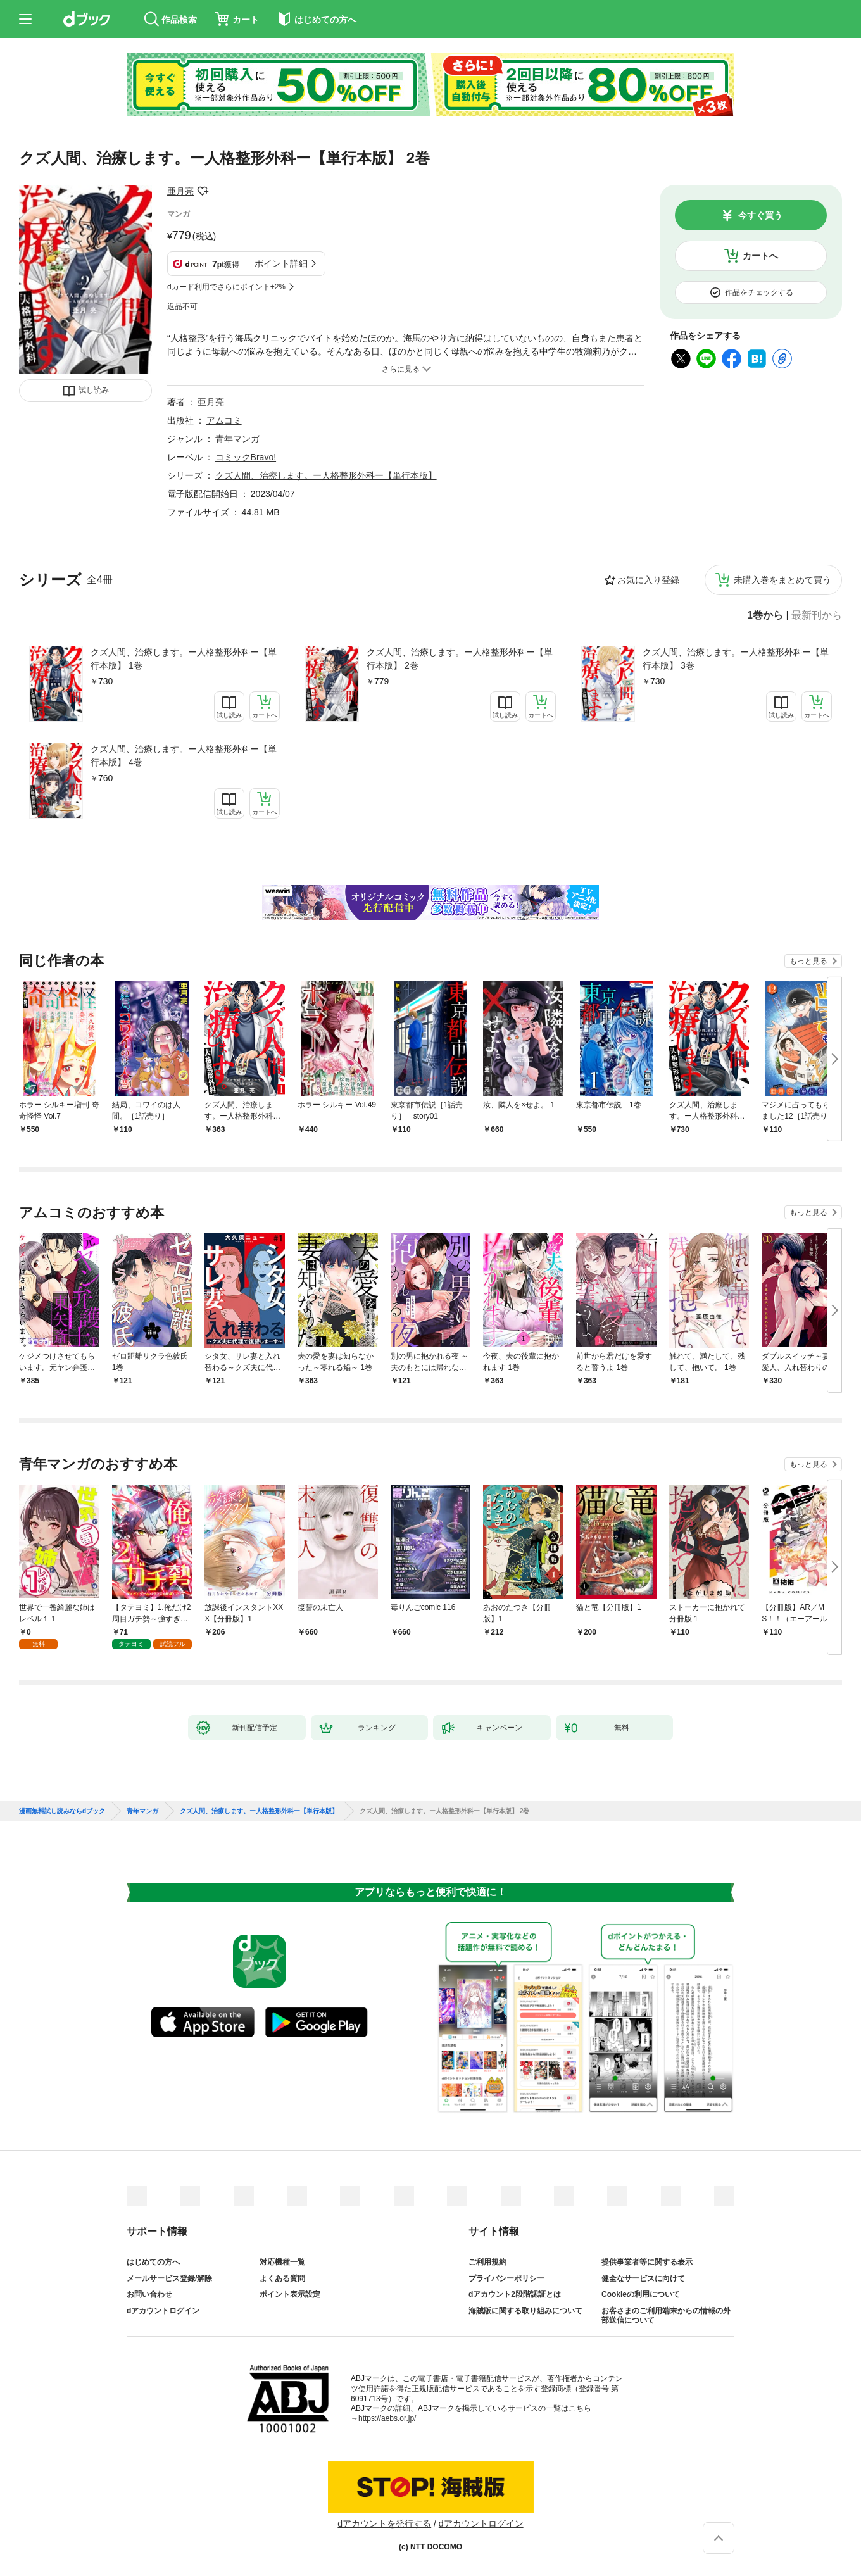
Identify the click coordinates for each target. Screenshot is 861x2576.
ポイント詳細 (281, 263)
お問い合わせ (149, 2294)
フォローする (202, 191)
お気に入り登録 (648, 580)
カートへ (760, 256)
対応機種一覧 (282, 2262)
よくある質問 (282, 2278)
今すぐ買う (760, 215)
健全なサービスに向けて (643, 2278)
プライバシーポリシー (506, 2278)
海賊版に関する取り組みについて (525, 2310)
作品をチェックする (759, 292)
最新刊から (816, 615)
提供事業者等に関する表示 (647, 2262)
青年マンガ (237, 439)
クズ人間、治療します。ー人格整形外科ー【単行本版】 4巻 (184, 755)
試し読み (94, 390)
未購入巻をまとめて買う (782, 580)
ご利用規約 (487, 2262)
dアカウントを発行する (384, 2523)
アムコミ (224, 420)
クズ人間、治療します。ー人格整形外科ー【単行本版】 (326, 475)
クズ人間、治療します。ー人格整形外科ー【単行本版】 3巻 (736, 658)
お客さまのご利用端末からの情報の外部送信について (666, 2315)
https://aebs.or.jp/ (387, 2418)
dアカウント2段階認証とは (514, 2294)
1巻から (765, 615)
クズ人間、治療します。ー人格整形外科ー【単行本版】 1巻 (184, 658)
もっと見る (808, 961)
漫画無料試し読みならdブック (62, 1811)
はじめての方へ (153, 2262)
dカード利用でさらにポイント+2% (226, 286)
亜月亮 (180, 191)
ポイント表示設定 (290, 2294)
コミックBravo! (245, 457)
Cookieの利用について (640, 2294)
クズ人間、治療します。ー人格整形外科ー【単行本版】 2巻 (460, 658)
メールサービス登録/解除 (169, 2278)
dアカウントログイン (163, 2310)
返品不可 (182, 306)
